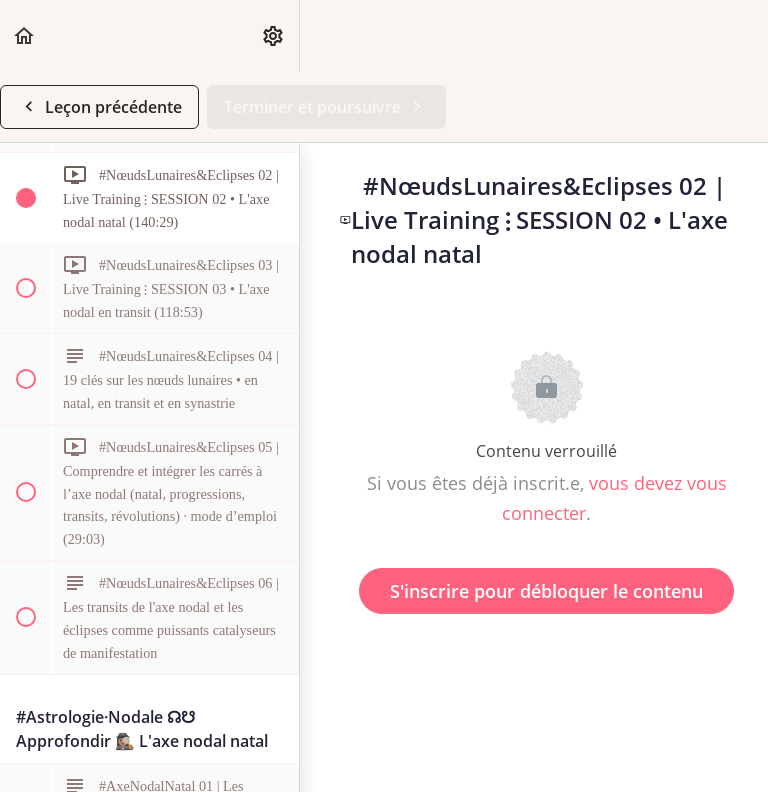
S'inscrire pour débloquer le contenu (546, 591)
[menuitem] (274, 35)
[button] (25, 35)
